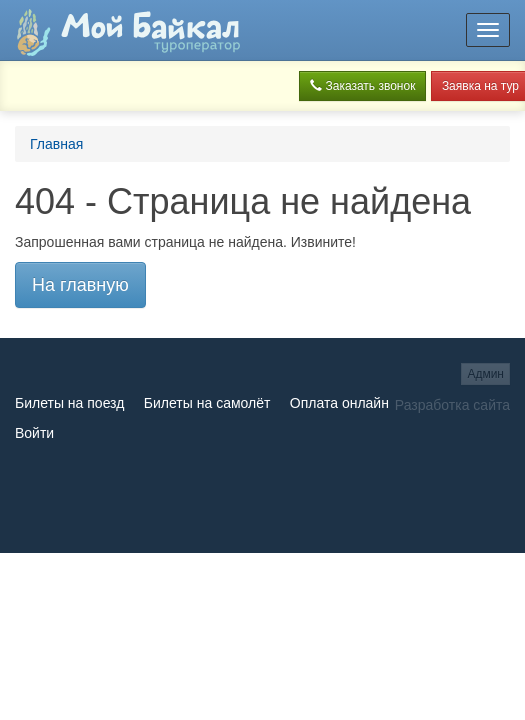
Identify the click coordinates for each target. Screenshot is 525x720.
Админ (485, 374)
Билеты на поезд (69, 403)
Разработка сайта (452, 405)
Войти (34, 433)
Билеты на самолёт (207, 403)
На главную (80, 285)
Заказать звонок (362, 86)
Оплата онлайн (339, 403)
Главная (56, 144)
